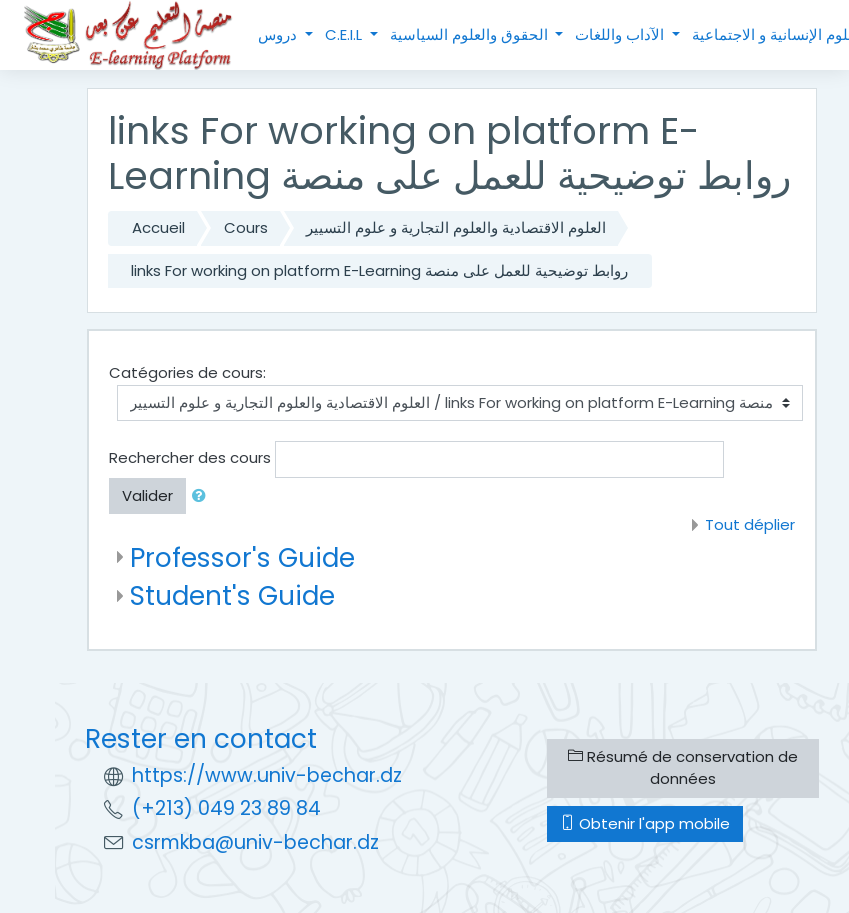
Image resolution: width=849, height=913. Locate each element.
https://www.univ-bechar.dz (267, 775)
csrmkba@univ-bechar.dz (255, 842)
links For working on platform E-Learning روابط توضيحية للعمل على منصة (379, 270)
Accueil (158, 227)
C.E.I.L (345, 34)
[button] (203, 496)
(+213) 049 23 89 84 (226, 808)
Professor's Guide (242, 557)
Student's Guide (232, 595)
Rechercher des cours (190, 457)
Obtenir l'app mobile (645, 823)
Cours (246, 227)
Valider (147, 495)
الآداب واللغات (621, 34)
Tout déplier (750, 524)
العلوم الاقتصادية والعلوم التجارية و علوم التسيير (456, 227)
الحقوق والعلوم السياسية (471, 34)
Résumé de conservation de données (683, 768)
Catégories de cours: (187, 372)
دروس (279, 34)
